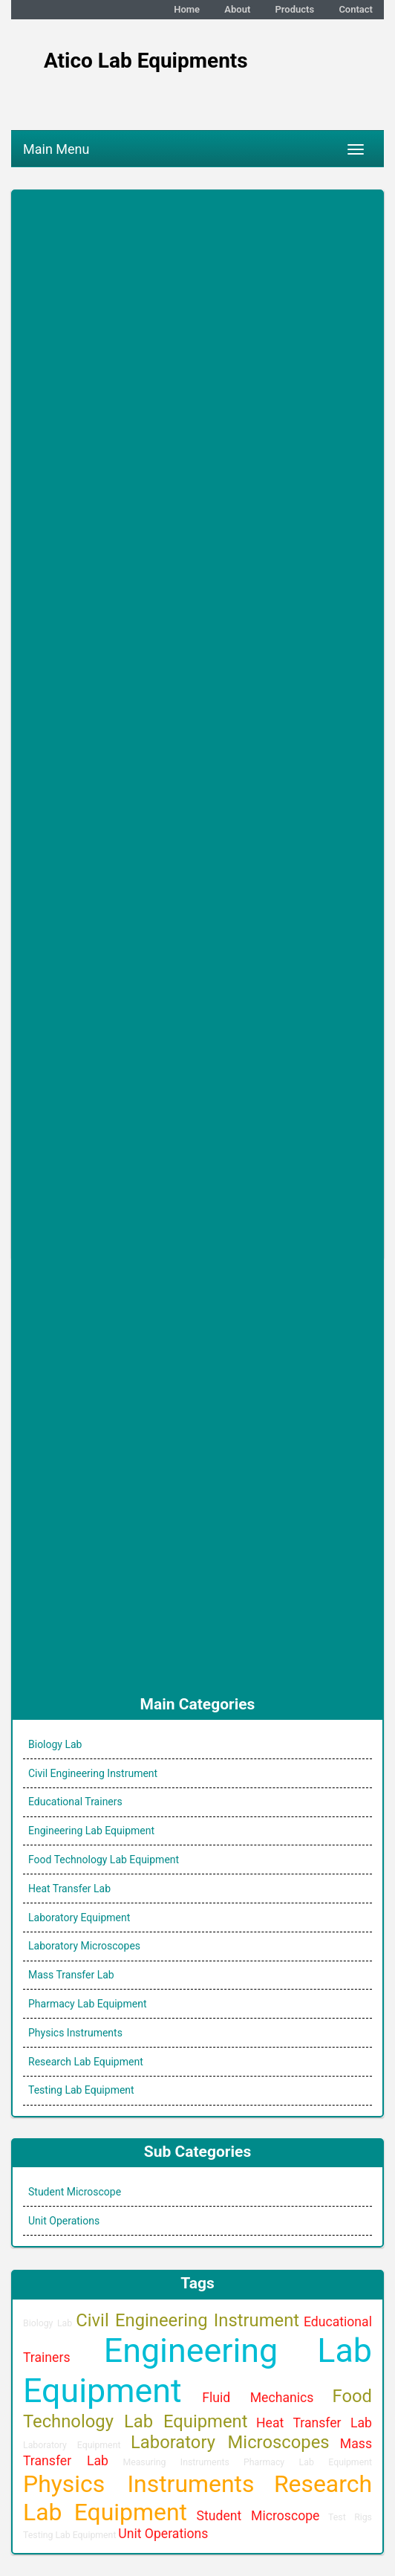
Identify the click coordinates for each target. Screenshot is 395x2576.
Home (187, 9)
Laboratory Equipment (79, 1917)
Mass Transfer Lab (71, 1975)
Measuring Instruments (176, 2462)
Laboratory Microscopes (84, 1946)
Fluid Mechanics (257, 2397)
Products (295, 9)
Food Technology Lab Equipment (103, 1859)
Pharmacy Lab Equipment (87, 2004)
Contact (356, 9)
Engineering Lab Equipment (91, 1830)
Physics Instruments (75, 2033)
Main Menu (56, 149)
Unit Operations (63, 2221)
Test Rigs (350, 2517)
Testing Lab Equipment (81, 2090)
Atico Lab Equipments (146, 60)
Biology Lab (55, 1744)
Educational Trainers (75, 1802)
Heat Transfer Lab (69, 1888)
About (237, 9)
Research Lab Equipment (85, 2062)
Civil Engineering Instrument (92, 1773)
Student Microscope (74, 2192)
